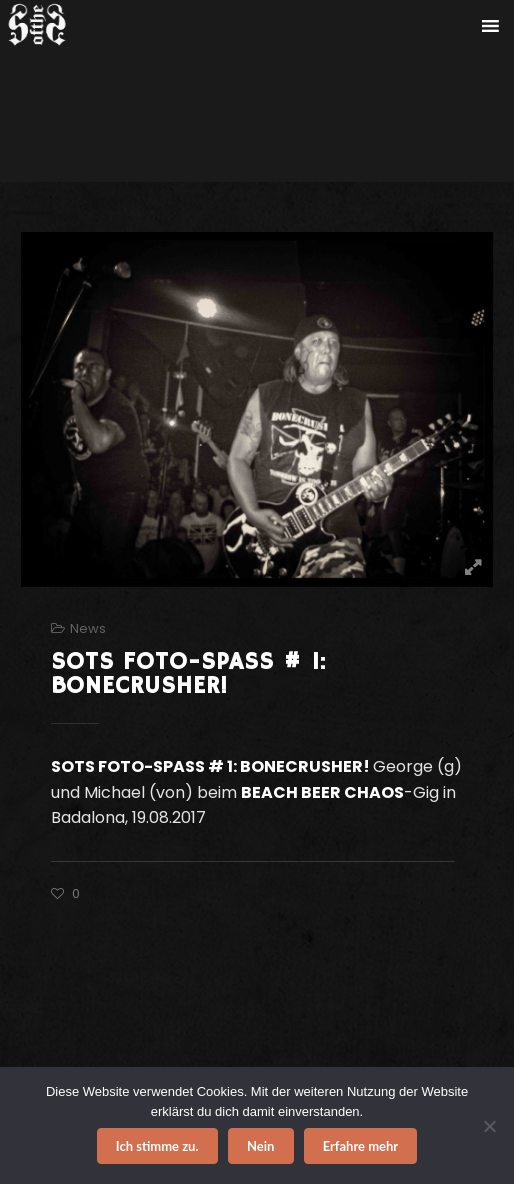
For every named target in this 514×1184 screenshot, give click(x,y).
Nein (260, 1146)
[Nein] (489, 1126)
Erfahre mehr (361, 1146)
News (88, 628)
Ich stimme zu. (157, 1146)
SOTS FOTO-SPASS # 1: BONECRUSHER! (188, 674)
